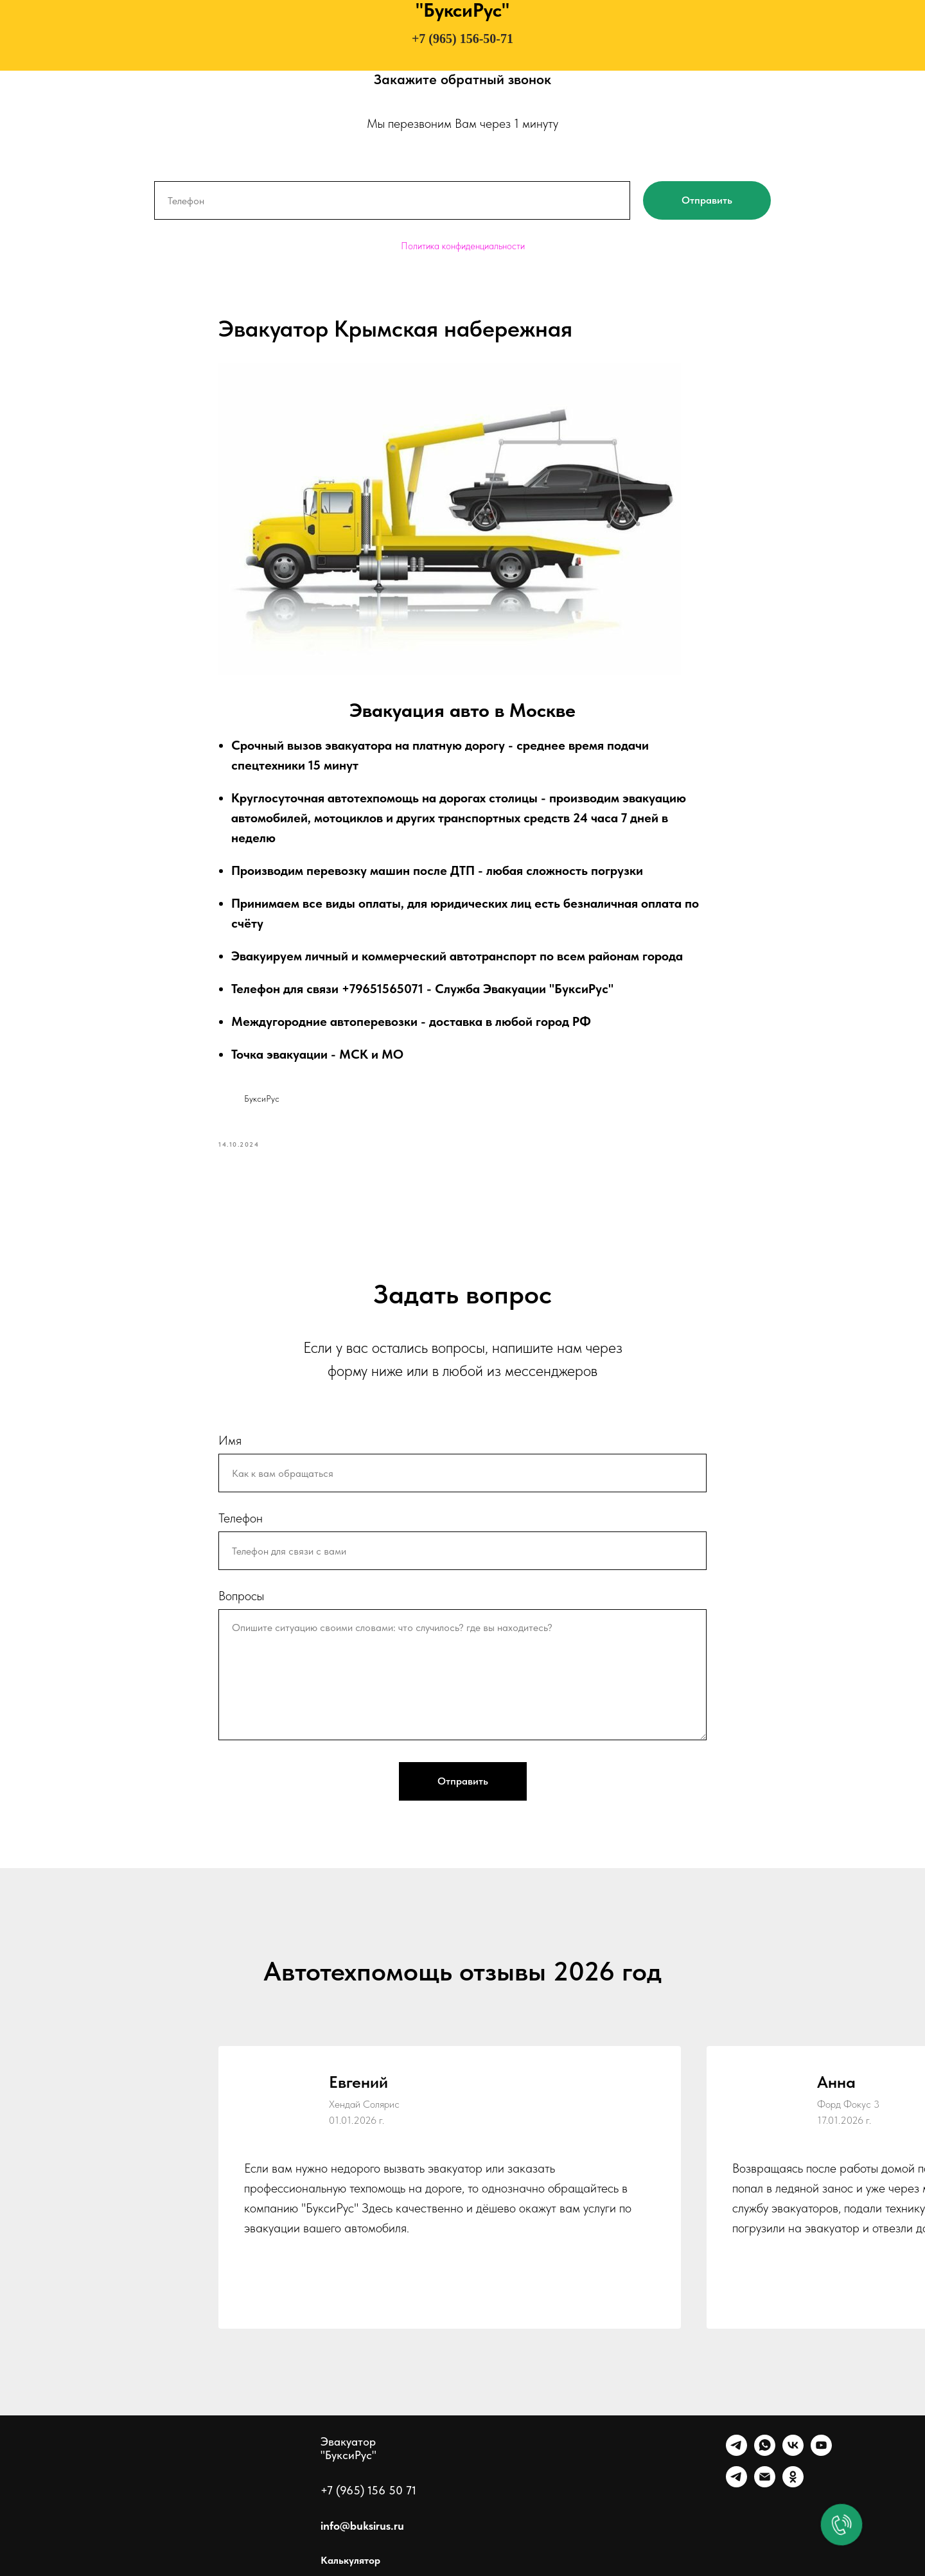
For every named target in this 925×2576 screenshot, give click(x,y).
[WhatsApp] (764, 2452)
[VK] (793, 2452)
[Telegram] (736, 2452)
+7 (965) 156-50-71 (462, 38)
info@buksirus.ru (362, 2525)
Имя (230, 1440)
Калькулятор (350, 2560)
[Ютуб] (821, 2452)
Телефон (240, 1518)
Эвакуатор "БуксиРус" (348, 2448)
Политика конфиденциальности (463, 246)
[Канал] (736, 2483)
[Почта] (764, 2483)
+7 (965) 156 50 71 (368, 2490)
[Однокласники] (793, 2483)
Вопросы (241, 1595)
